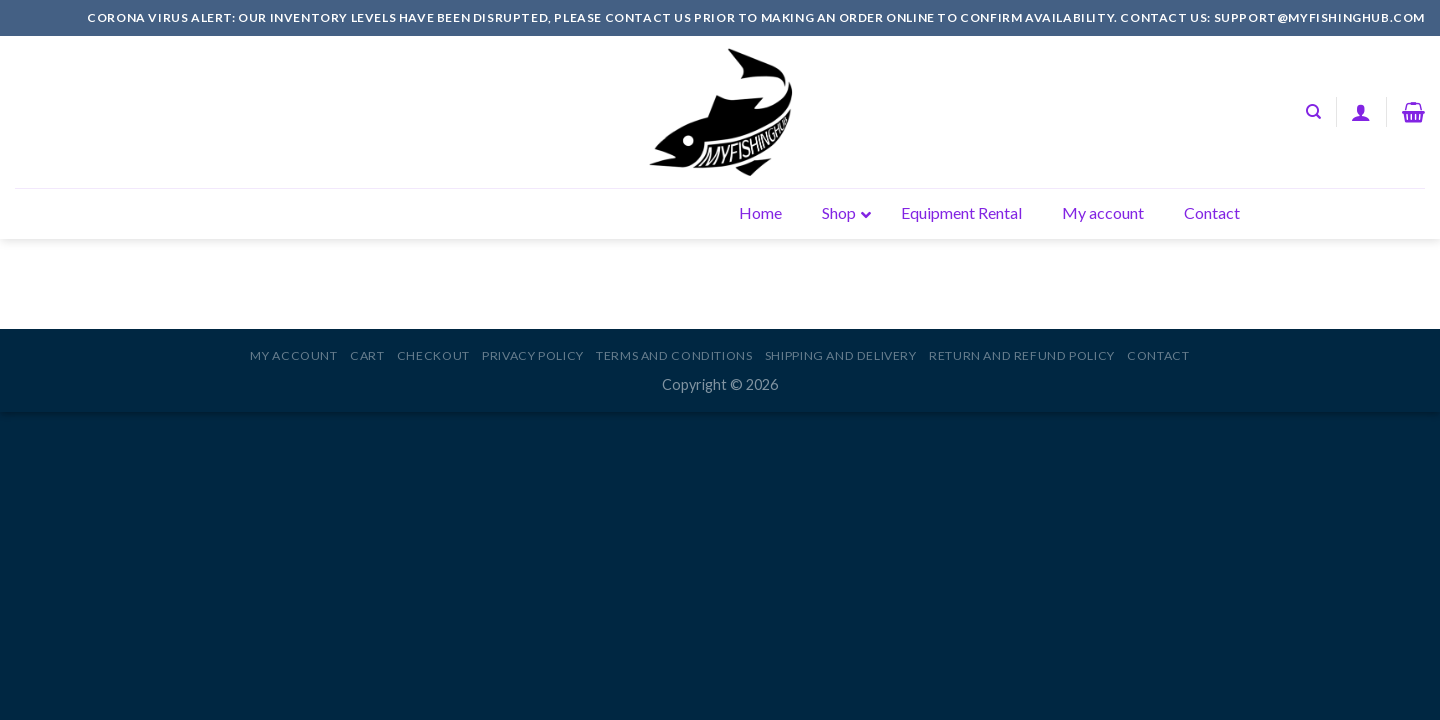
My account (293, 355)
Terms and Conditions (674, 355)
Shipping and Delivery (841, 355)
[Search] (1313, 112)
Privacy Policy (533, 355)
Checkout (433, 355)
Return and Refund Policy (1022, 355)
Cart (367, 355)
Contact (1158, 355)
